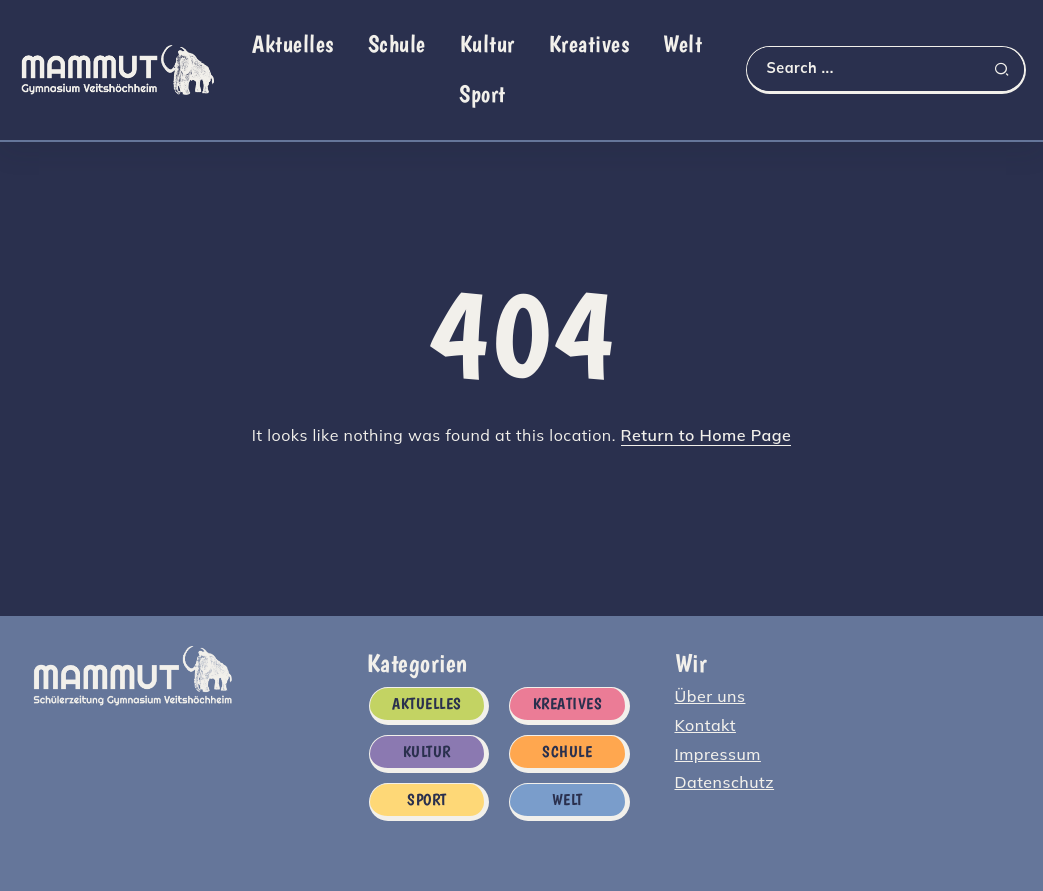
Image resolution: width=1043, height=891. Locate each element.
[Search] (885, 68)
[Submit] (1009, 69)
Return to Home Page (706, 435)
